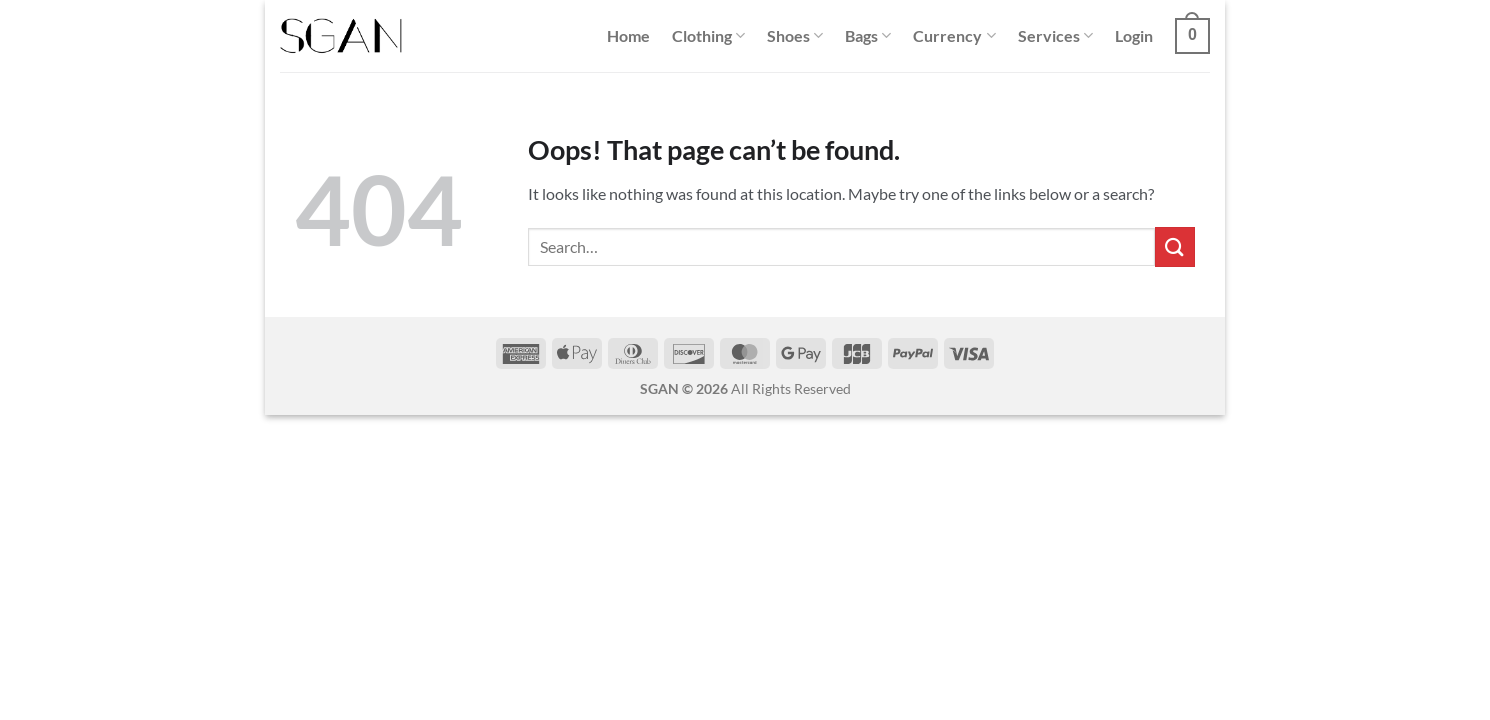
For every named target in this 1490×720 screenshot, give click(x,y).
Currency (954, 36)
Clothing (708, 36)
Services (1055, 36)
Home (628, 35)
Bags (868, 36)
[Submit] (1175, 246)
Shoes (795, 36)
